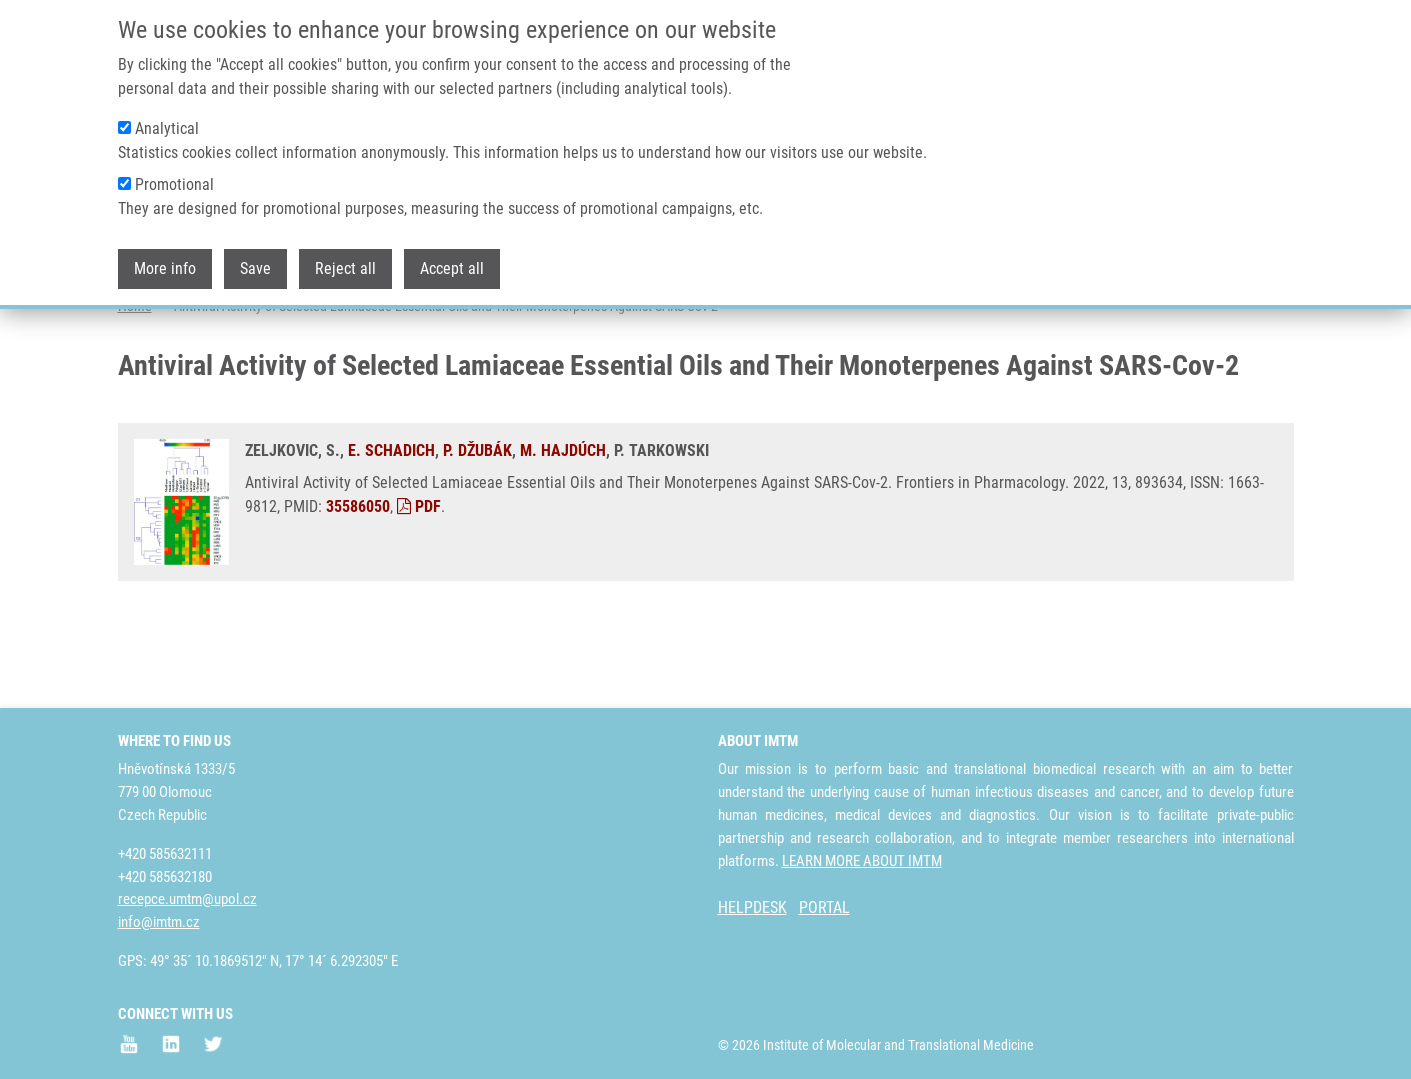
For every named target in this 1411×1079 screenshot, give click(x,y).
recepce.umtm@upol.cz (187, 899)
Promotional (174, 184)
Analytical (167, 128)
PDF (419, 585)
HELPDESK (752, 907)
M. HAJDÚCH (563, 529)
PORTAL (824, 907)
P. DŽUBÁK (477, 529)
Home (135, 385)
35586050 (358, 585)
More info (165, 268)
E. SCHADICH (391, 529)
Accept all (452, 268)
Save (255, 268)
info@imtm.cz (159, 922)
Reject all (345, 268)
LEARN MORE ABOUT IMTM (862, 861)
